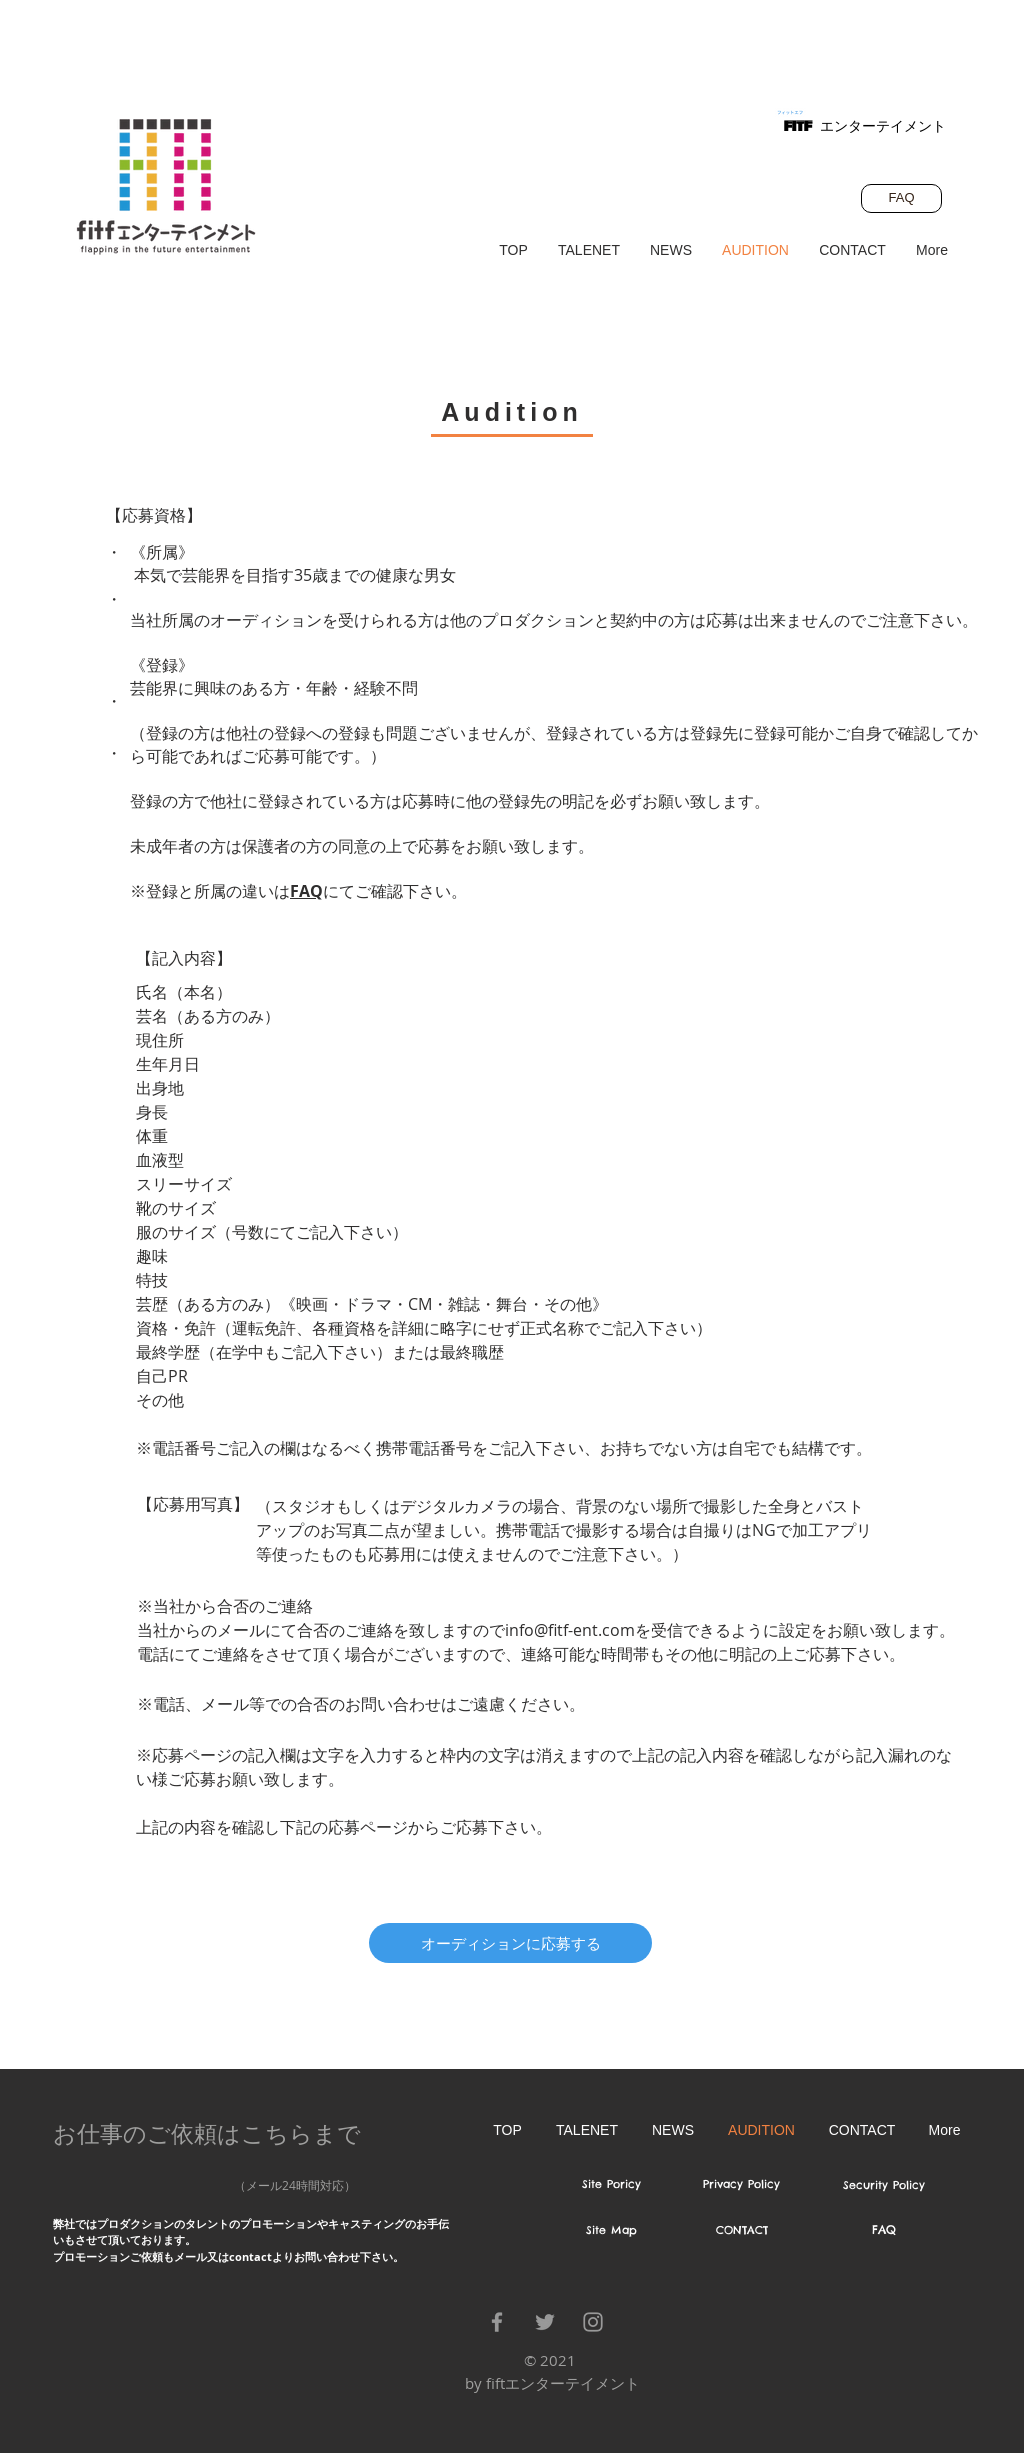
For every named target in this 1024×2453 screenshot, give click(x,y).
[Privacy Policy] (741, 2185)
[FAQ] (901, 198)
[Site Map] (611, 2231)
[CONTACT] (741, 2231)
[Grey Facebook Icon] (497, 2322)
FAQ (306, 891)
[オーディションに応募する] (510, 1943)
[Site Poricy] (611, 2185)
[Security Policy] (883, 2186)
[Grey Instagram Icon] (593, 2322)
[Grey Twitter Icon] (545, 2322)
